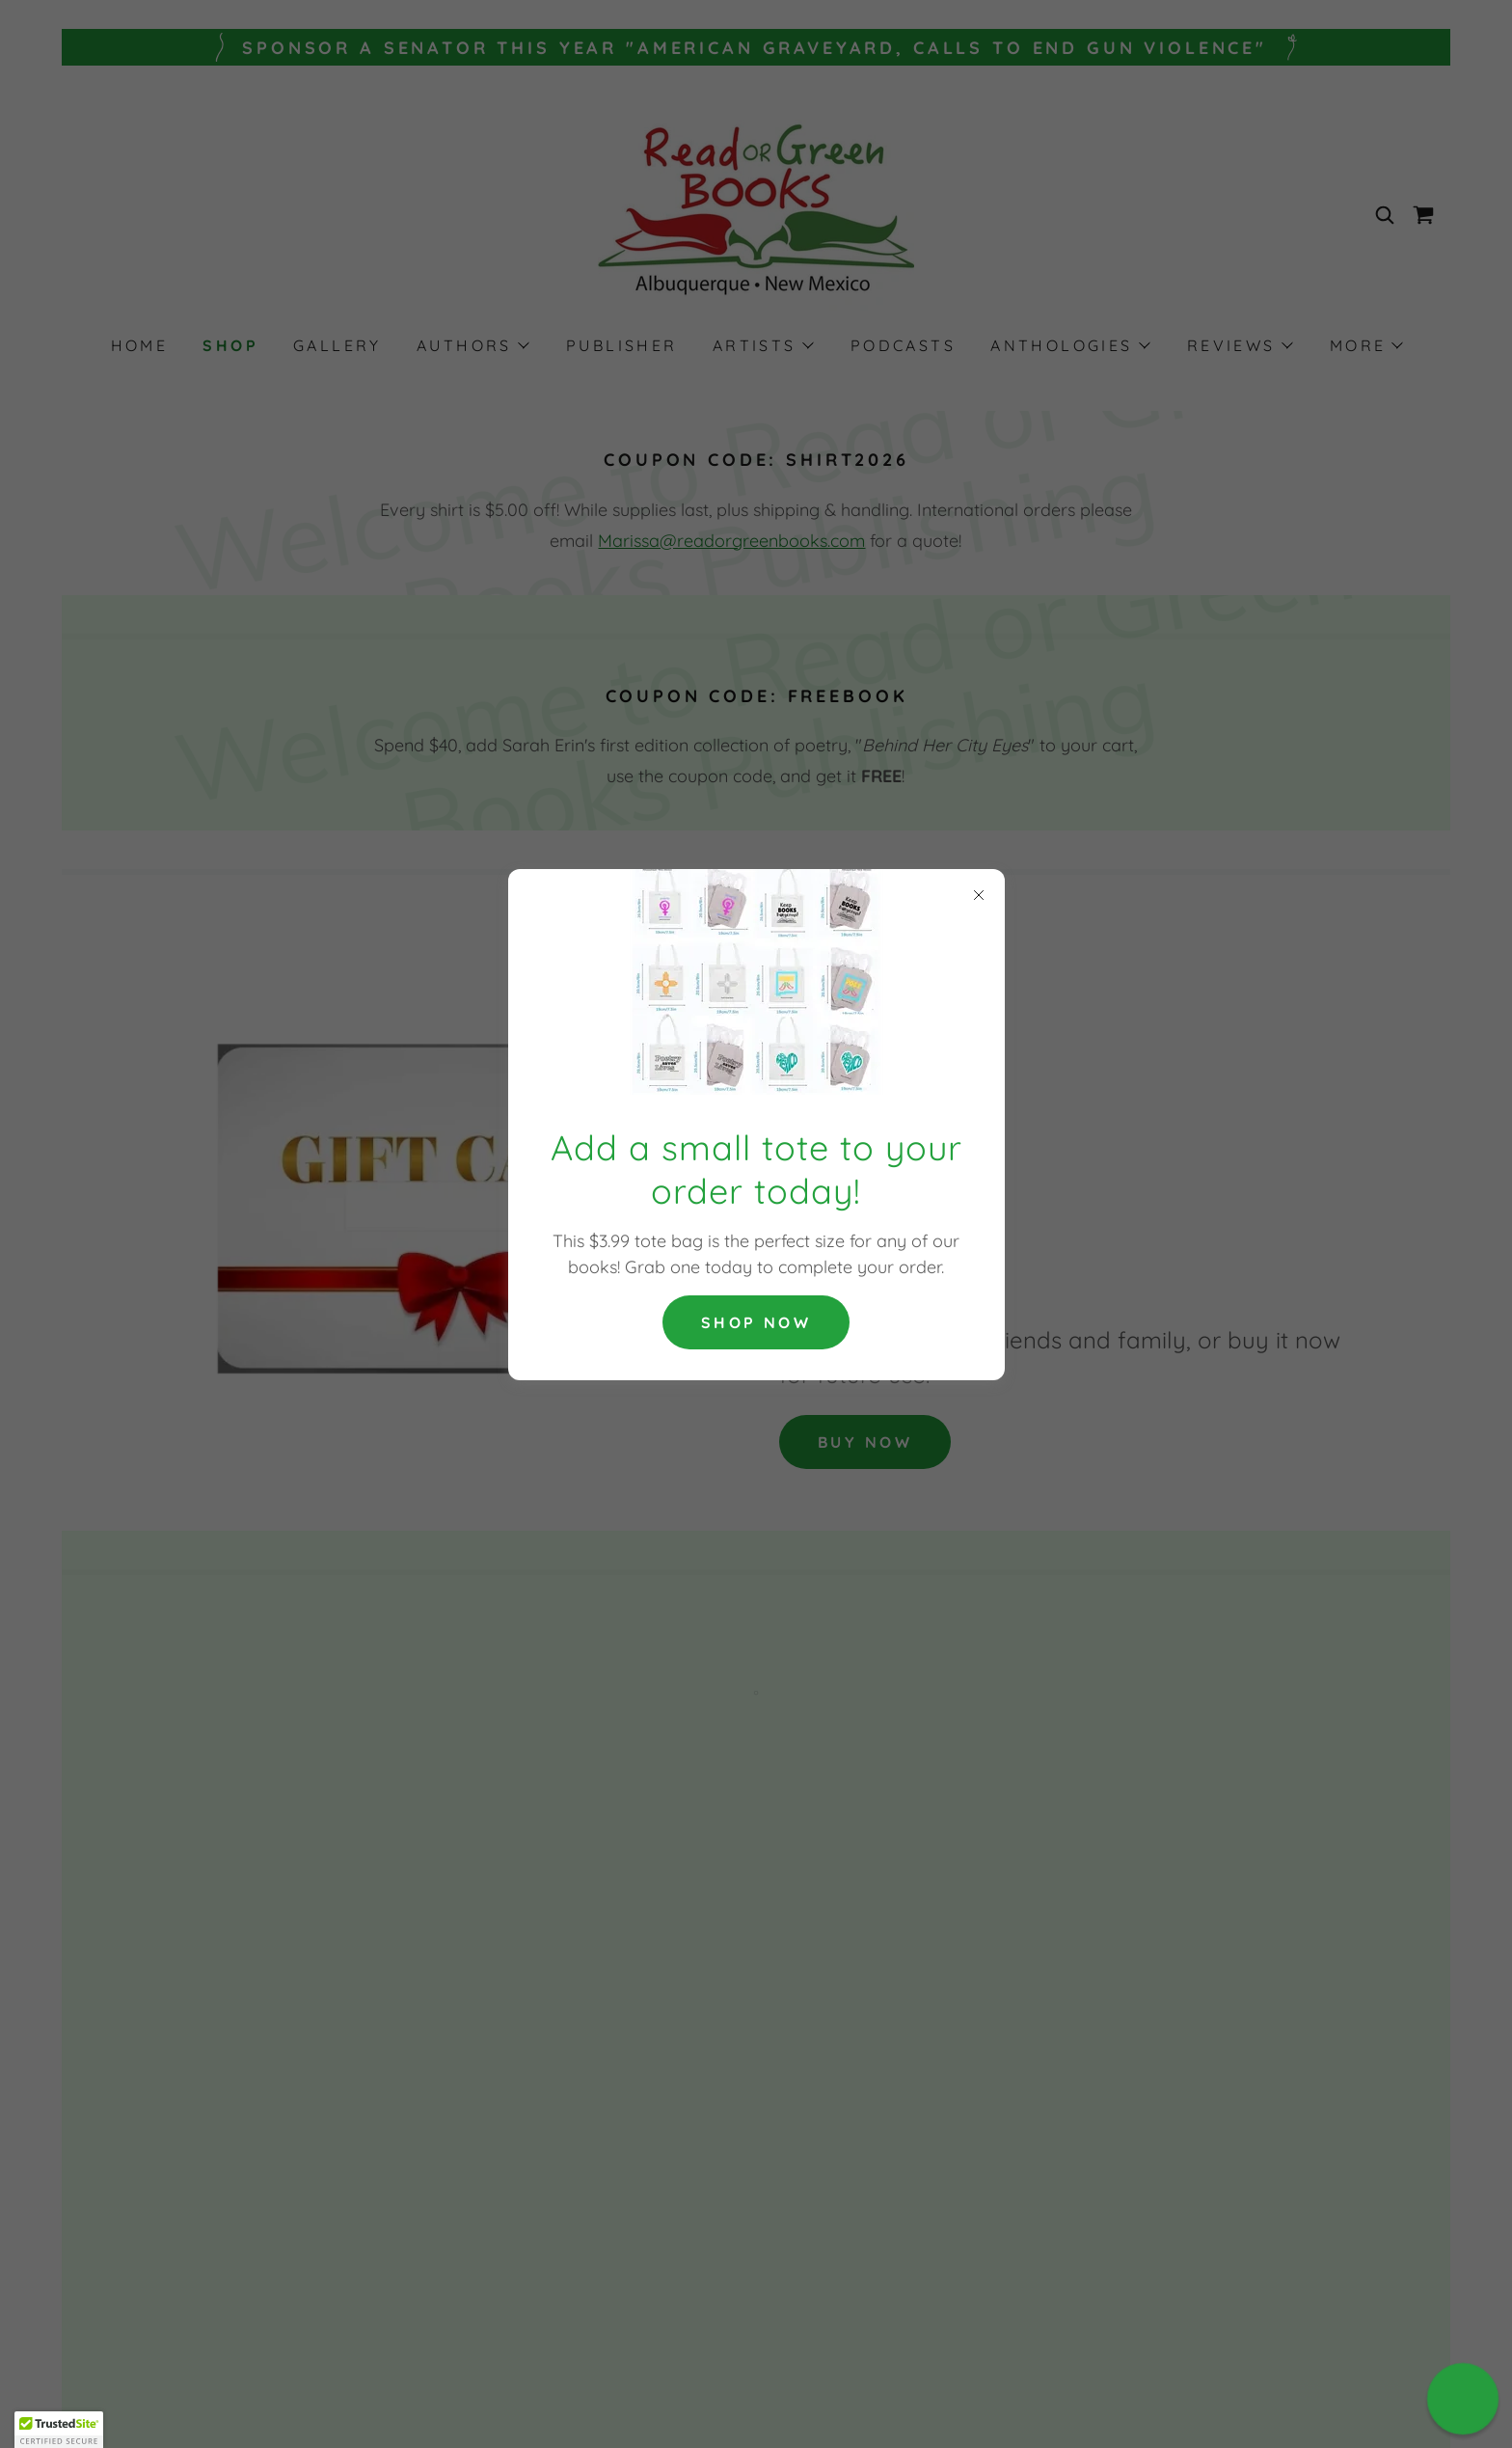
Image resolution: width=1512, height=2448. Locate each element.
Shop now (756, 1322)
